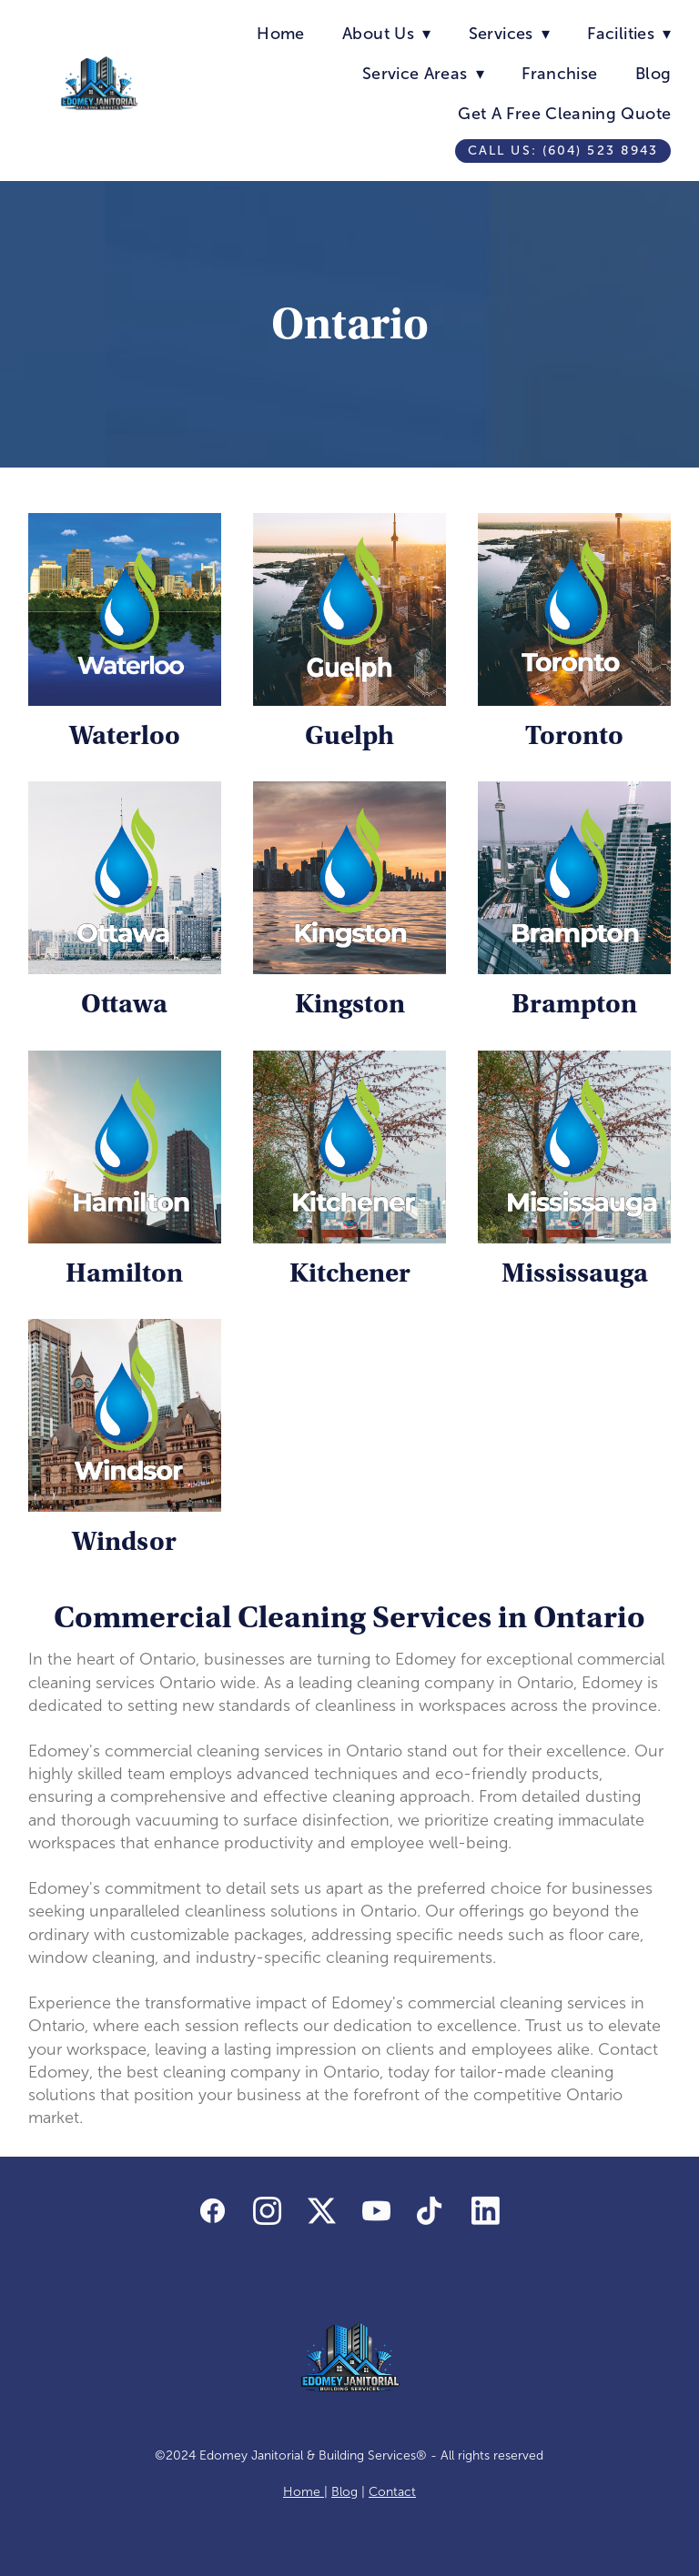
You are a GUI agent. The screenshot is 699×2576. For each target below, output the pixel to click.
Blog (653, 74)
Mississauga (574, 1273)
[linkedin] (486, 2211)
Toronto (574, 735)
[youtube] (377, 2211)
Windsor (124, 1541)
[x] (322, 2211)
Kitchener (349, 1273)
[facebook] (213, 2211)
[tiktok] (431, 2211)
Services (509, 34)
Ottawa (124, 1004)
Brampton (574, 1004)
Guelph (349, 735)
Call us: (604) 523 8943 (563, 150)
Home (280, 34)
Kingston (350, 1004)
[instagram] (267, 2211)
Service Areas (423, 74)
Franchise (559, 74)
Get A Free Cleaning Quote (564, 114)
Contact (392, 2492)
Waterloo (124, 735)
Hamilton (124, 1273)
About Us (386, 34)
